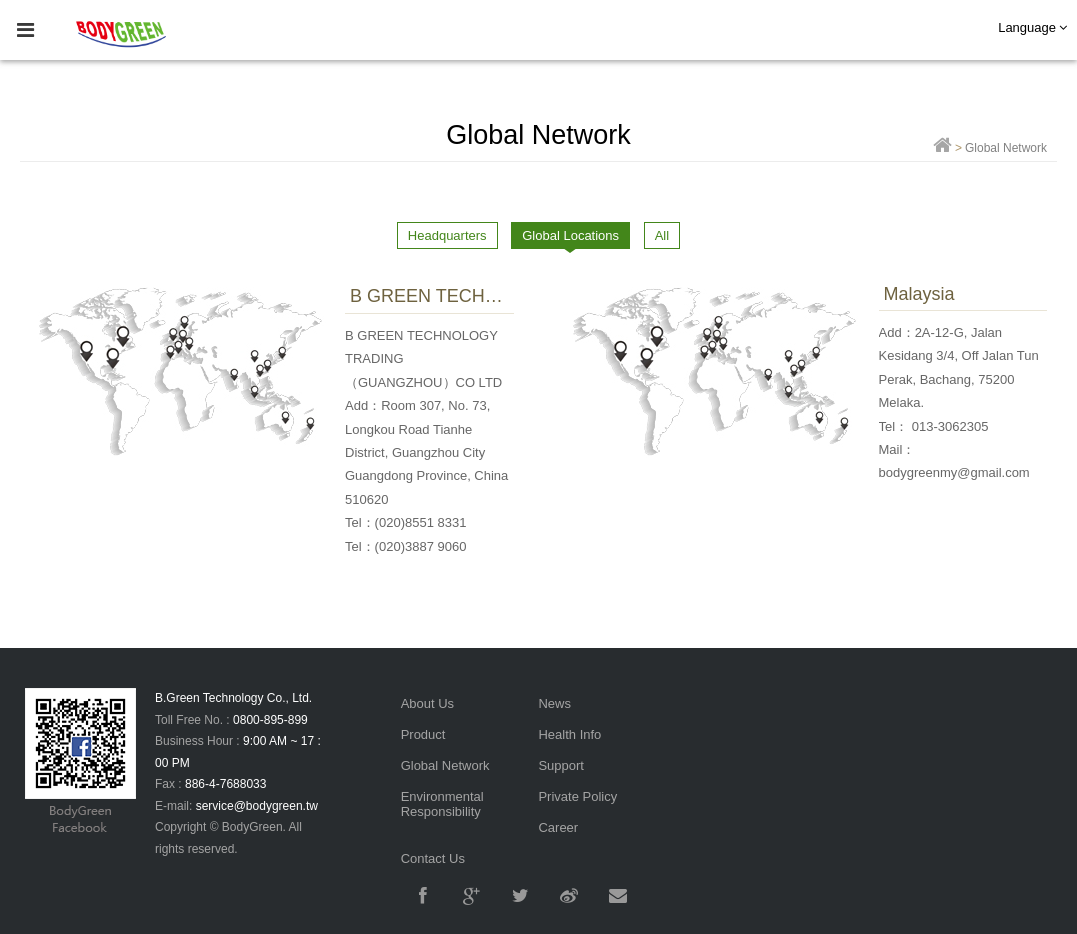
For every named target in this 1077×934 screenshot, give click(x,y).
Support (561, 765)
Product (423, 734)
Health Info (569, 734)
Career (558, 827)
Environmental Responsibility (442, 804)
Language (1032, 27)
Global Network (445, 765)
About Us (427, 703)
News (554, 703)
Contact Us (433, 858)
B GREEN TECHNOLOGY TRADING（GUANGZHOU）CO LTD (429, 296)
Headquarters (447, 235)
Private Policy (577, 796)
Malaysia (919, 294)
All (662, 235)
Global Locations (570, 235)
